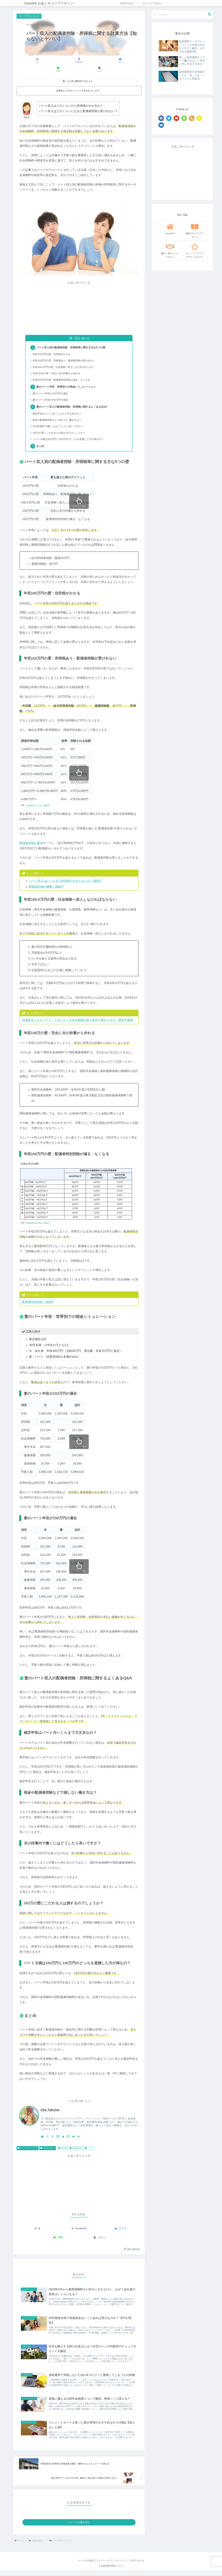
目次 (77, 329)
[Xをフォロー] (47, 2133)
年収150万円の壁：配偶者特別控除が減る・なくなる (62, 372)
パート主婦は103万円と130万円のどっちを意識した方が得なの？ (68, 435)
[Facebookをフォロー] (53, 2133)
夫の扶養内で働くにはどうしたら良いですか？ (58, 421)
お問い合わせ (143, 2565)
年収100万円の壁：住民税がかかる (52, 346)
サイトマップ (127, 2565)
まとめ (41, 442)
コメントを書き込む (79, 2527)
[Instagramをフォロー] (58, 2133)
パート (89, 2144)
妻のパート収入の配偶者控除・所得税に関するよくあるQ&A (72, 401)
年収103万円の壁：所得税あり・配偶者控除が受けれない (64, 353)
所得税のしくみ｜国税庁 (38, 801)
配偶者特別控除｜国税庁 (38, 1219)
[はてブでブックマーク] (79, 60)
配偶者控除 (76, 2144)
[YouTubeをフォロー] (63, 2133)
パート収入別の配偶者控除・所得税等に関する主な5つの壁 (71, 339)
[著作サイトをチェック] (42, 2133)
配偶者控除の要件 (31, 839)
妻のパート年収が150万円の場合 (51, 394)
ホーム (75, 2565)
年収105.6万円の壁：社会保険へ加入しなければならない (64, 359)
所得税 (62, 2144)
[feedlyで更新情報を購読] (73, 2133)
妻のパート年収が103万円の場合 (51, 387)
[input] (182, 14)
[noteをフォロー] (68, 2133)
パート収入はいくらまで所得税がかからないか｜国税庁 (65, 877)
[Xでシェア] (37, 60)
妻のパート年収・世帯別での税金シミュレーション (67, 380)
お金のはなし (47, 2144)
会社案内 (86, 2565)
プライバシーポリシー (105, 2565)
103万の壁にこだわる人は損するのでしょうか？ (59, 428)
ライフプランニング (28, 2144)
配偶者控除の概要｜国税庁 (46, 883)
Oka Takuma (50, 2106)
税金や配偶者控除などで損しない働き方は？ (57, 415)
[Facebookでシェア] (58, 60)
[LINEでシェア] (100, 60)
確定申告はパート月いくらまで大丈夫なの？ (57, 408)
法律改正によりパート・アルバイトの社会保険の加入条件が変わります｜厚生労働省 (77, 1016)
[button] (121, 60)
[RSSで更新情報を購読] (79, 2133)
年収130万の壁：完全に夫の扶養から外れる (57, 366)
